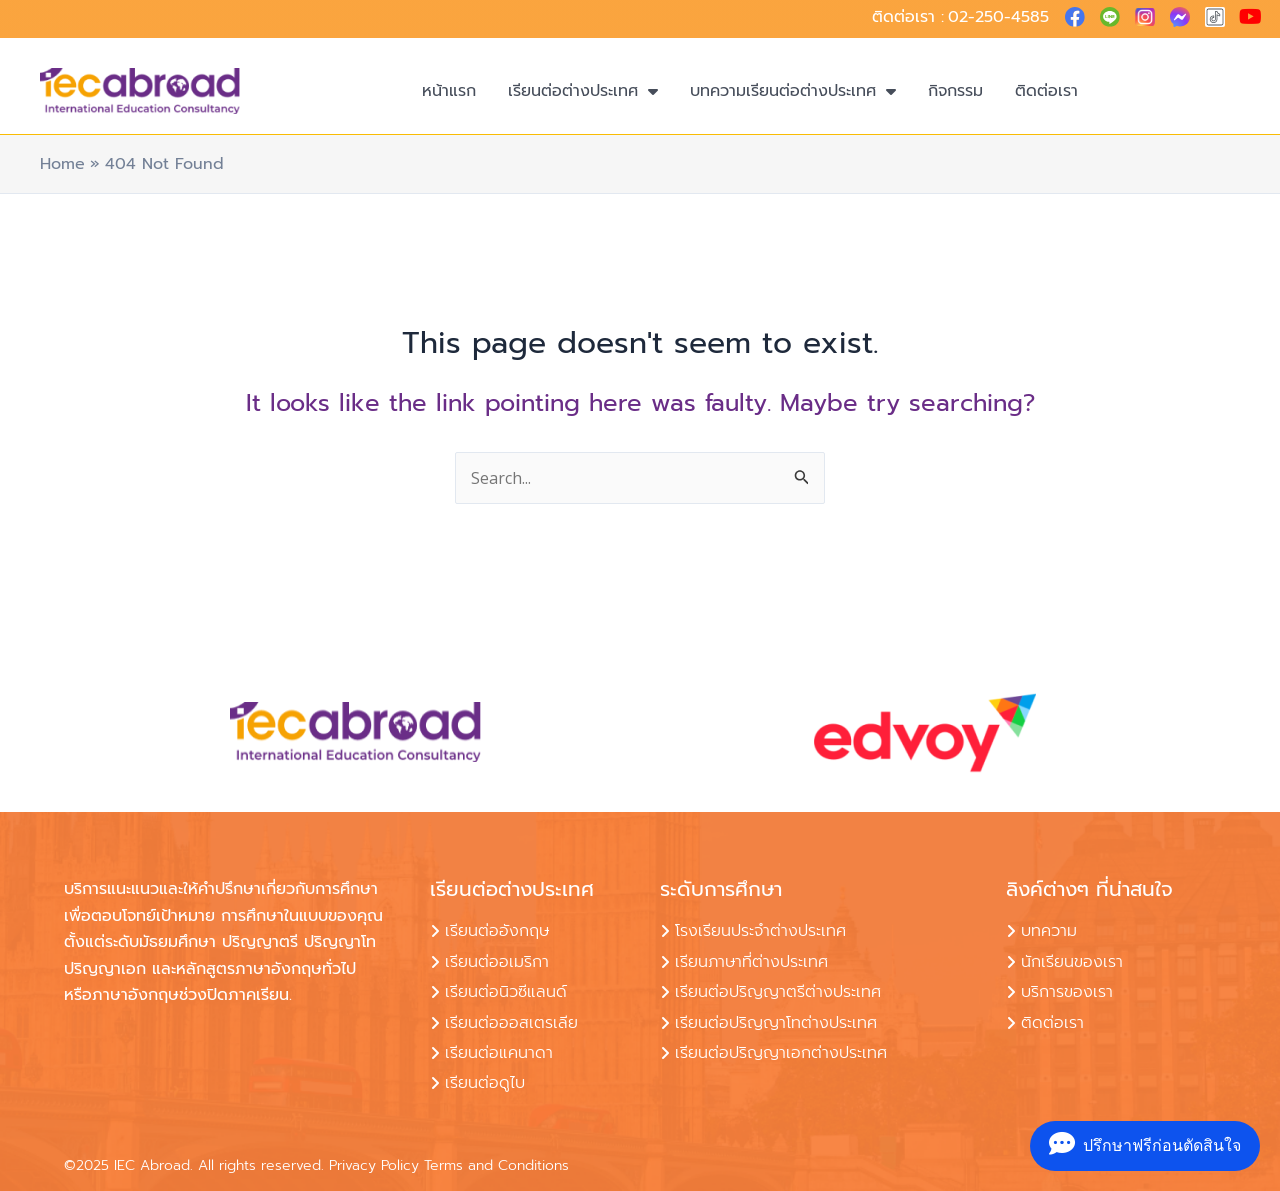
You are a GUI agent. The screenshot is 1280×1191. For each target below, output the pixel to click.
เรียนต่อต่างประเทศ (583, 91)
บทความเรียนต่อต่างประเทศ (793, 91)
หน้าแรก (449, 91)
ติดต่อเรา (1046, 91)
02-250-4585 (998, 17)
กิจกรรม (955, 91)
